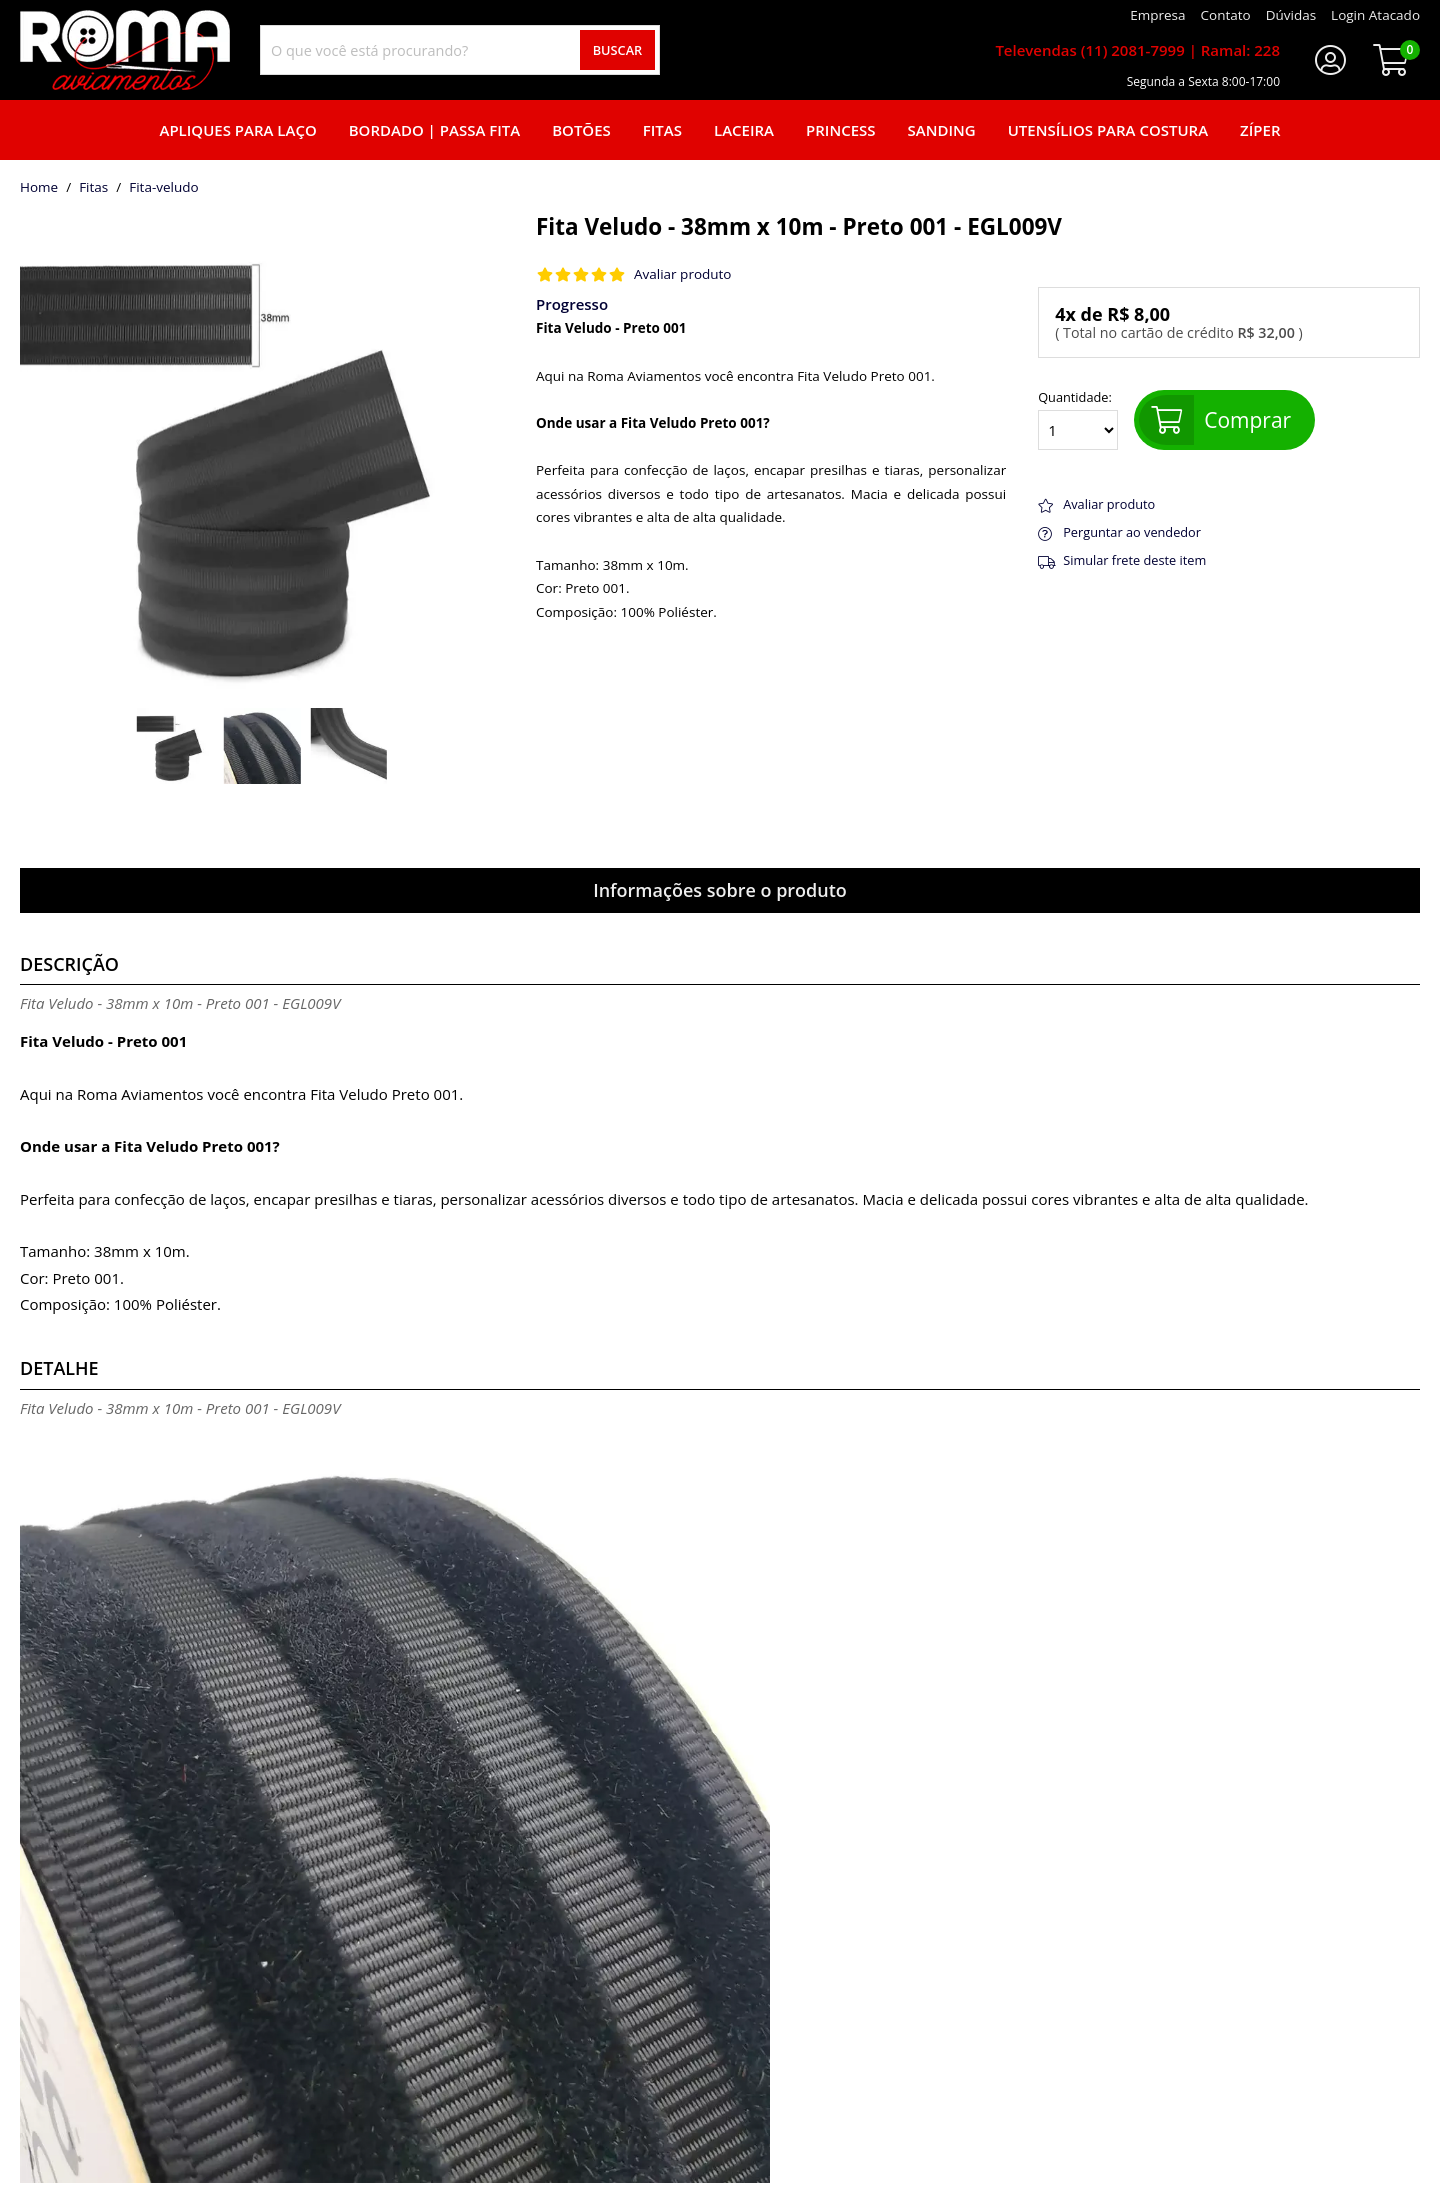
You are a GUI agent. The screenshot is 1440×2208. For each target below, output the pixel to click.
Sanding (942, 130)
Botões (581, 130)
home (39, 188)
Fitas (662, 130)
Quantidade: (1078, 420)
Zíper (1260, 130)
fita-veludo (163, 188)
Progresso (572, 304)
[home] (125, 50)
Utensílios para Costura (1108, 130)
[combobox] (460, 50)
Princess (841, 130)
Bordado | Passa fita (434, 130)
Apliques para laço (237, 130)
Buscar (618, 50)
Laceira (744, 130)
